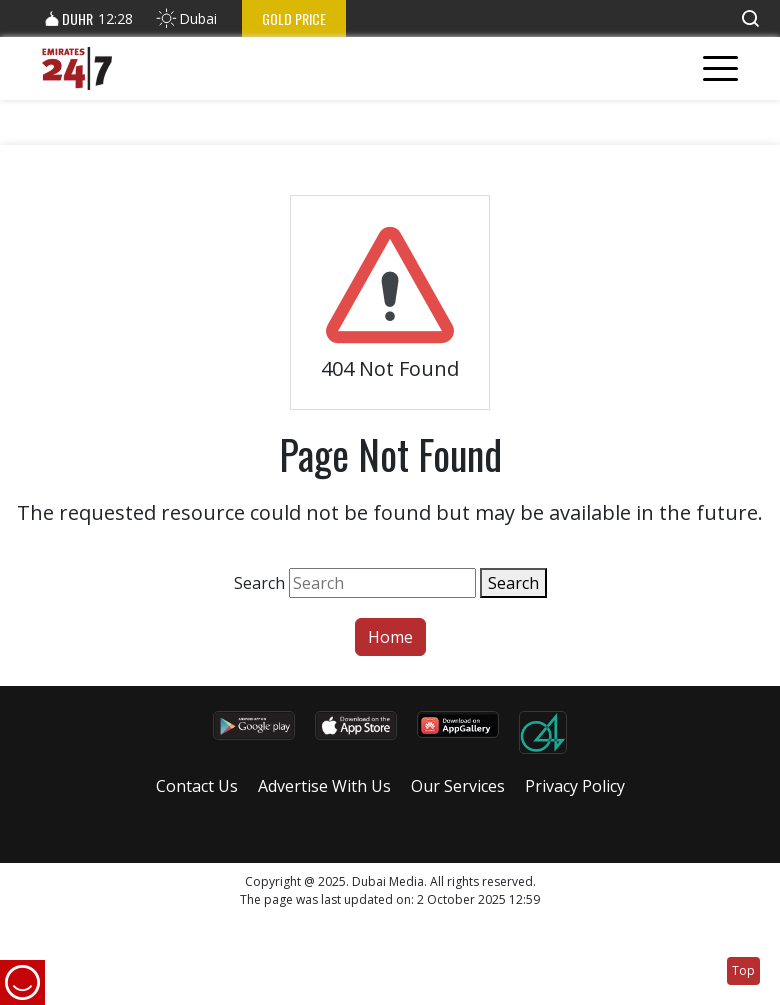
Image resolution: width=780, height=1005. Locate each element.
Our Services (458, 786)
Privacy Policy (575, 786)
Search (259, 583)
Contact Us (197, 786)
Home (390, 637)
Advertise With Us (324, 786)
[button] (750, 18)
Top (743, 970)
